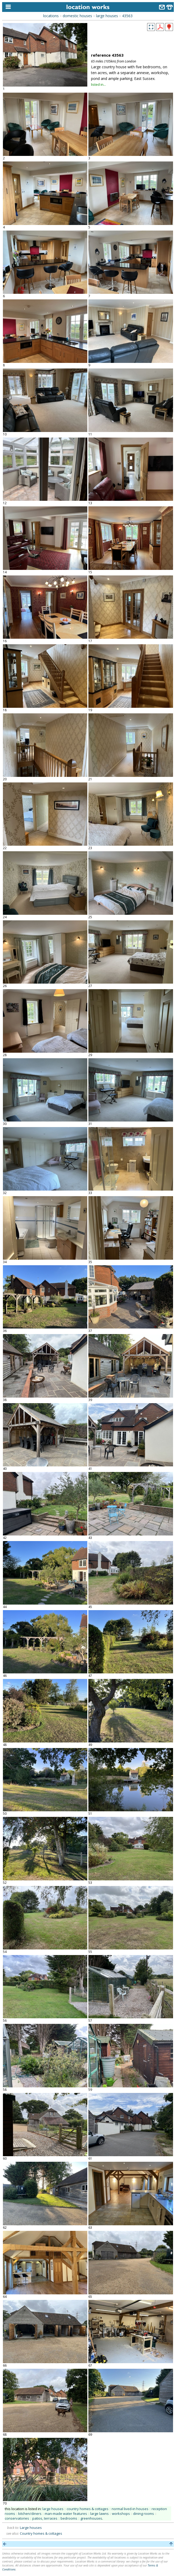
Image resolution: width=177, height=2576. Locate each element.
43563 (127, 15)
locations (51, 15)
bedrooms (69, 2518)
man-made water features (66, 2513)
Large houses (31, 2527)
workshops (121, 2513)
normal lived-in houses (130, 2508)
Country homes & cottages (41, 2533)
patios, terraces (44, 2518)
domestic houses (77, 15)
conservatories (17, 2518)
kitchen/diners (30, 2513)
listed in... (98, 84)
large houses (107, 15)
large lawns (99, 2513)
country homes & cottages (87, 2508)
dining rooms (143, 2513)
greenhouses (91, 2518)
